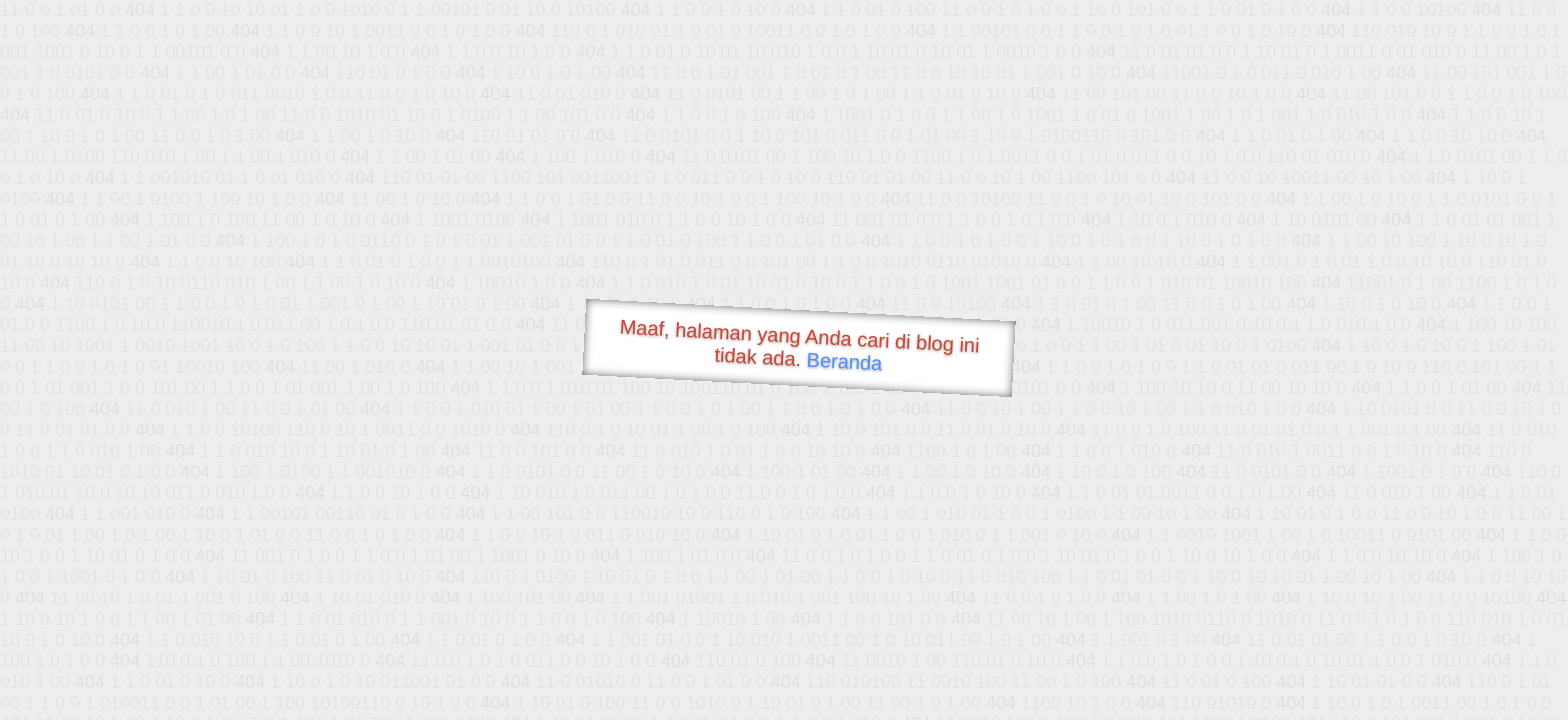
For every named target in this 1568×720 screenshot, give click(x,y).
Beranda (844, 361)
